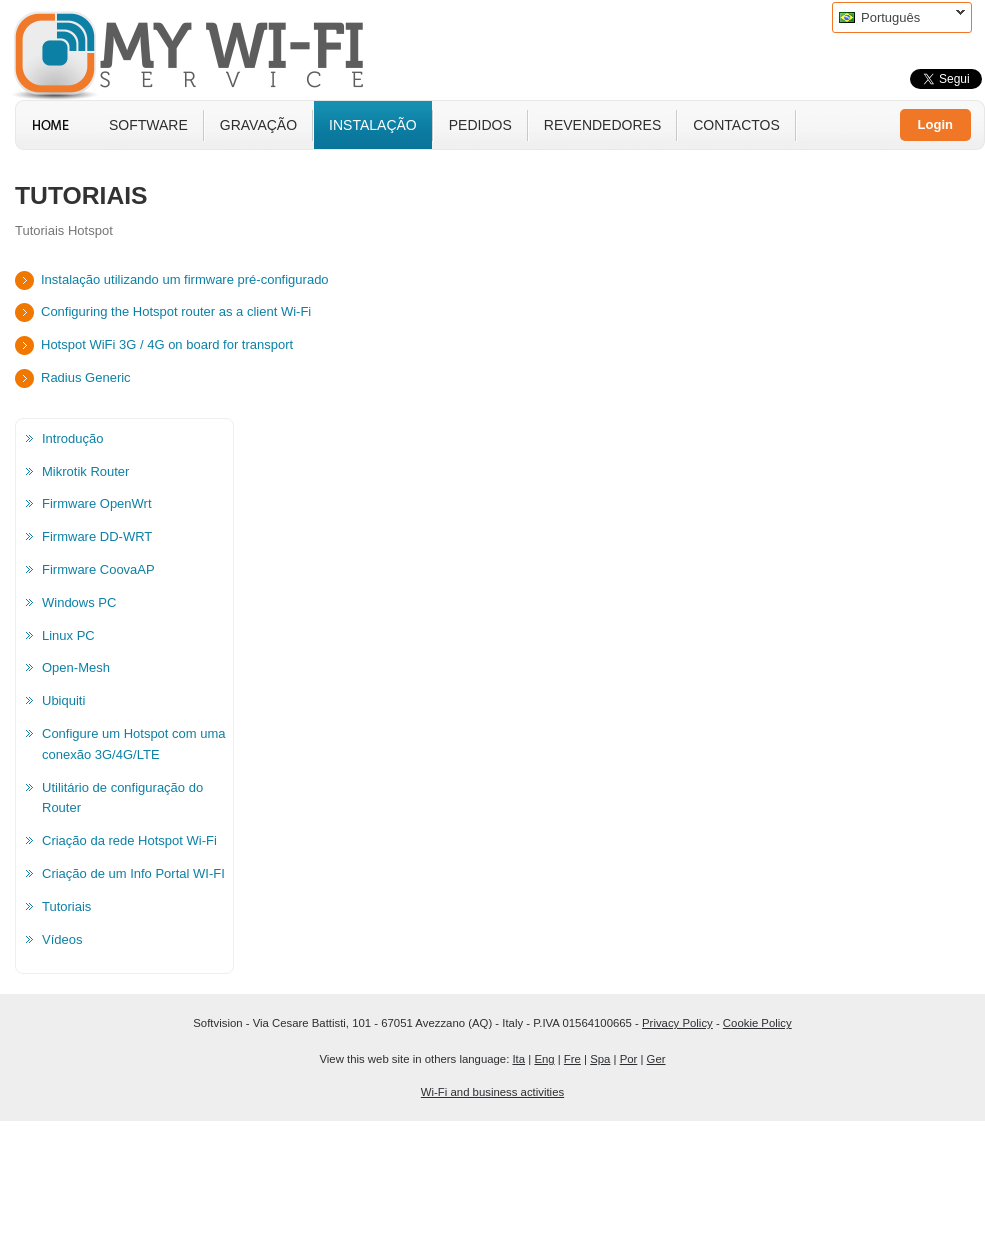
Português (898, 17)
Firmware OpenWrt (97, 503)
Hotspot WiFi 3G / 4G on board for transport (167, 344)
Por (629, 1059)
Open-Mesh (76, 667)
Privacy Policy (677, 1023)
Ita (518, 1059)
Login (935, 124)
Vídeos (62, 939)
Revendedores (602, 125)
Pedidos (480, 125)
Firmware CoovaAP (98, 569)
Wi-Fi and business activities (492, 1092)
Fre (572, 1059)
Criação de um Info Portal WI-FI (133, 873)
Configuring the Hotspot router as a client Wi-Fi (176, 311)
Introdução (72, 438)
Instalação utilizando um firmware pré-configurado (185, 279)
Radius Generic (86, 377)
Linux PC (68, 635)
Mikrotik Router (85, 471)
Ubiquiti (63, 700)
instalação (373, 125)
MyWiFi (205, 53)
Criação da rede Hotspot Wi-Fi (129, 840)
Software (148, 125)
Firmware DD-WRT (97, 536)
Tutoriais (66, 906)
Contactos (736, 125)
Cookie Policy (757, 1023)
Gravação (258, 125)
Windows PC (79, 602)
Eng (544, 1059)
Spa (600, 1059)
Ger (656, 1059)
